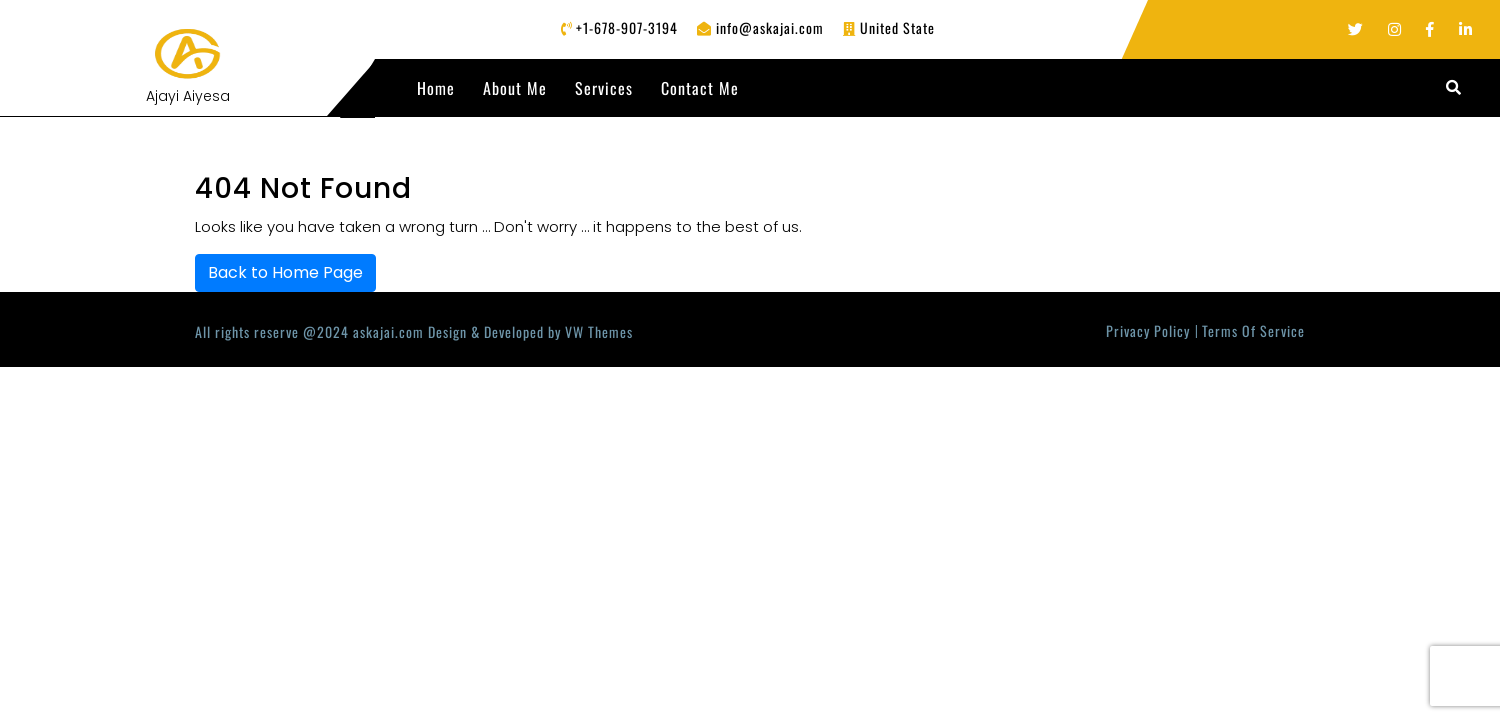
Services (604, 88)
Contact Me (700, 88)
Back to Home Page (285, 272)
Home (436, 88)
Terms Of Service (1253, 330)
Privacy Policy (1148, 330)
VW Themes (597, 331)
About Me (515, 88)
